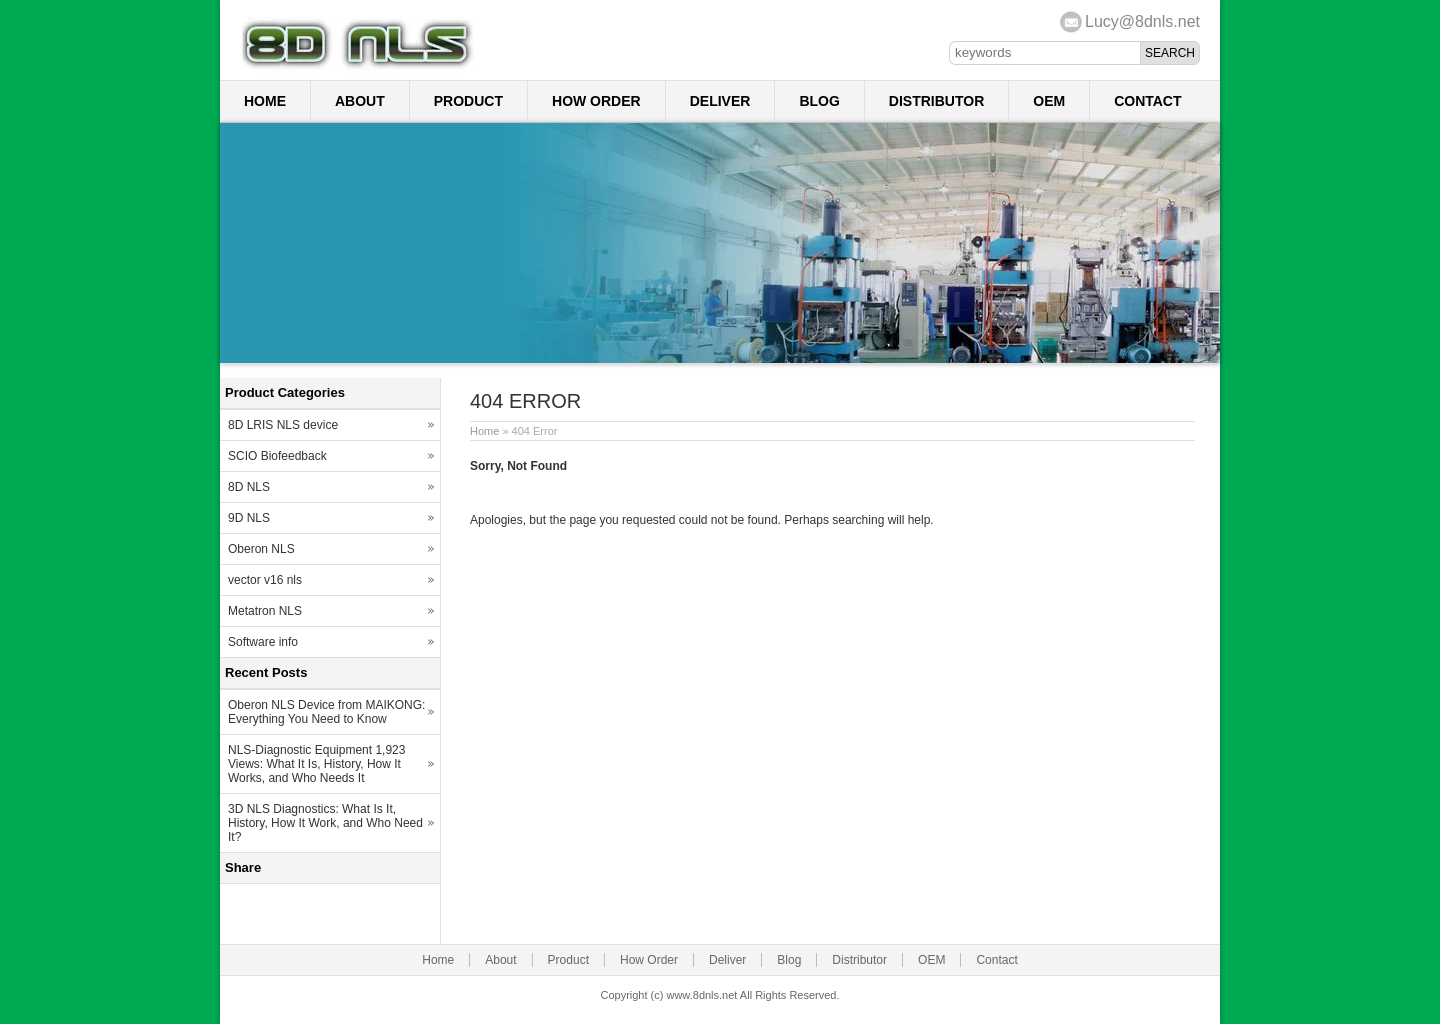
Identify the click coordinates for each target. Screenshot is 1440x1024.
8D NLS (249, 487)
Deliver (720, 101)
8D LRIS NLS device (283, 425)
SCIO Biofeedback (277, 456)
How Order (596, 101)
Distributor (936, 101)
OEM (1049, 101)
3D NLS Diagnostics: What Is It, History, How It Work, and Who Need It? (325, 823)
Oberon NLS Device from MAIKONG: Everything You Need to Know (326, 712)
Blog (819, 101)
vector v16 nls (265, 580)
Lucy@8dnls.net (1142, 21)
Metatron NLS (265, 611)
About (360, 101)
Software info (263, 642)
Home (265, 101)
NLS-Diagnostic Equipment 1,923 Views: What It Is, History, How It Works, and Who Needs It (316, 764)
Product (468, 101)
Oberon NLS (261, 549)
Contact (1147, 101)
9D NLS (249, 518)
